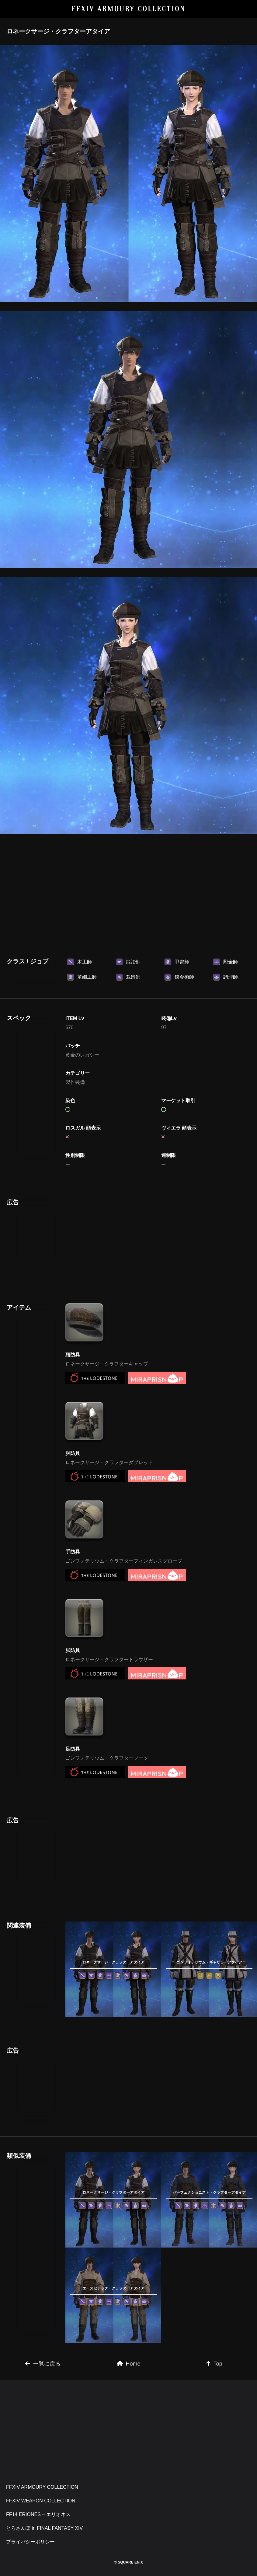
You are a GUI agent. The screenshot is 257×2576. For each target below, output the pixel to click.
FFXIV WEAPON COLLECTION (40, 2500)
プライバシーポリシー (30, 2541)
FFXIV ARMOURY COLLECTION (128, 9)
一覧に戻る (43, 2364)
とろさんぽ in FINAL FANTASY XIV (44, 2528)
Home (129, 2364)
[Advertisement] (128, 887)
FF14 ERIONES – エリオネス (38, 2514)
